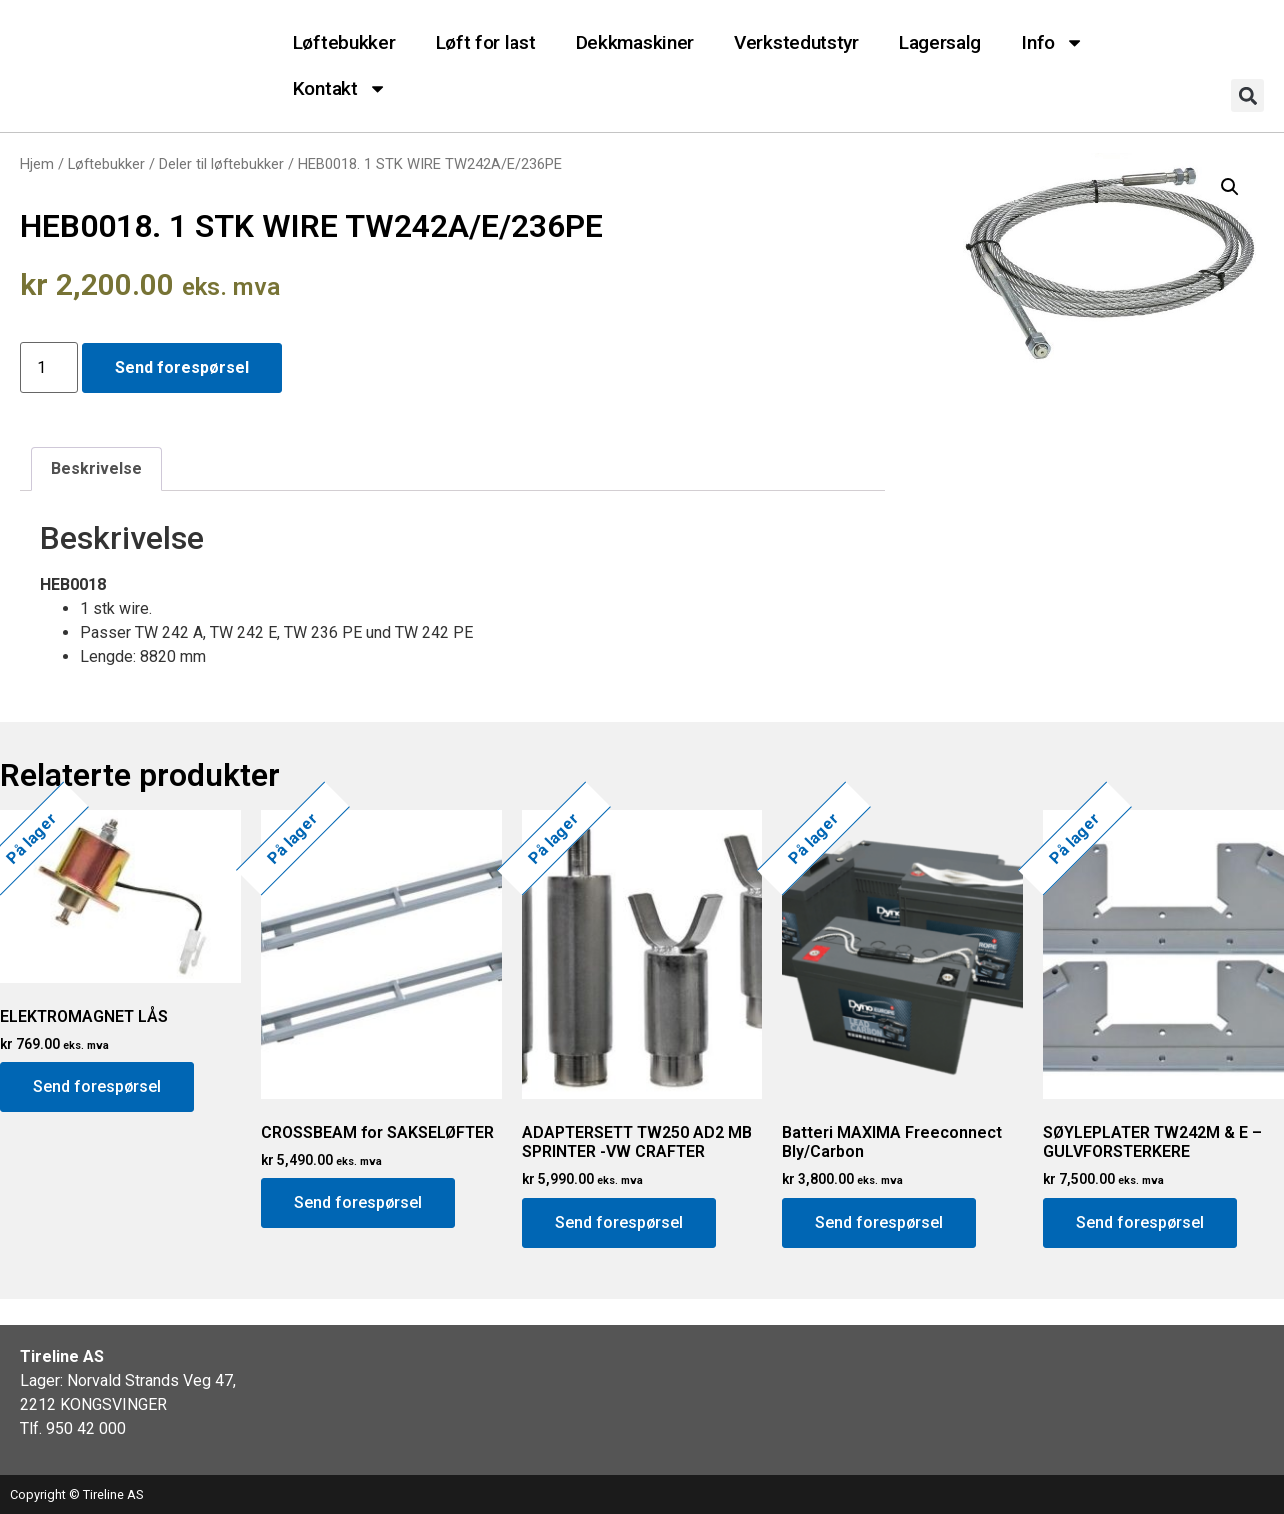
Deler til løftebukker (221, 164)
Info (1052, 42)
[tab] (96, 469)
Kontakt (340, 88)
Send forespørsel (182, 367)
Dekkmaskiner (635, 42)
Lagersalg (940, 42)
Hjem (37, 164)
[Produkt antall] (49, 367)
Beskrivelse (96, 468)
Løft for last (486, 42)
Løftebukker (344, 42)
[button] (1247, 95)
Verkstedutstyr (796, 42)
